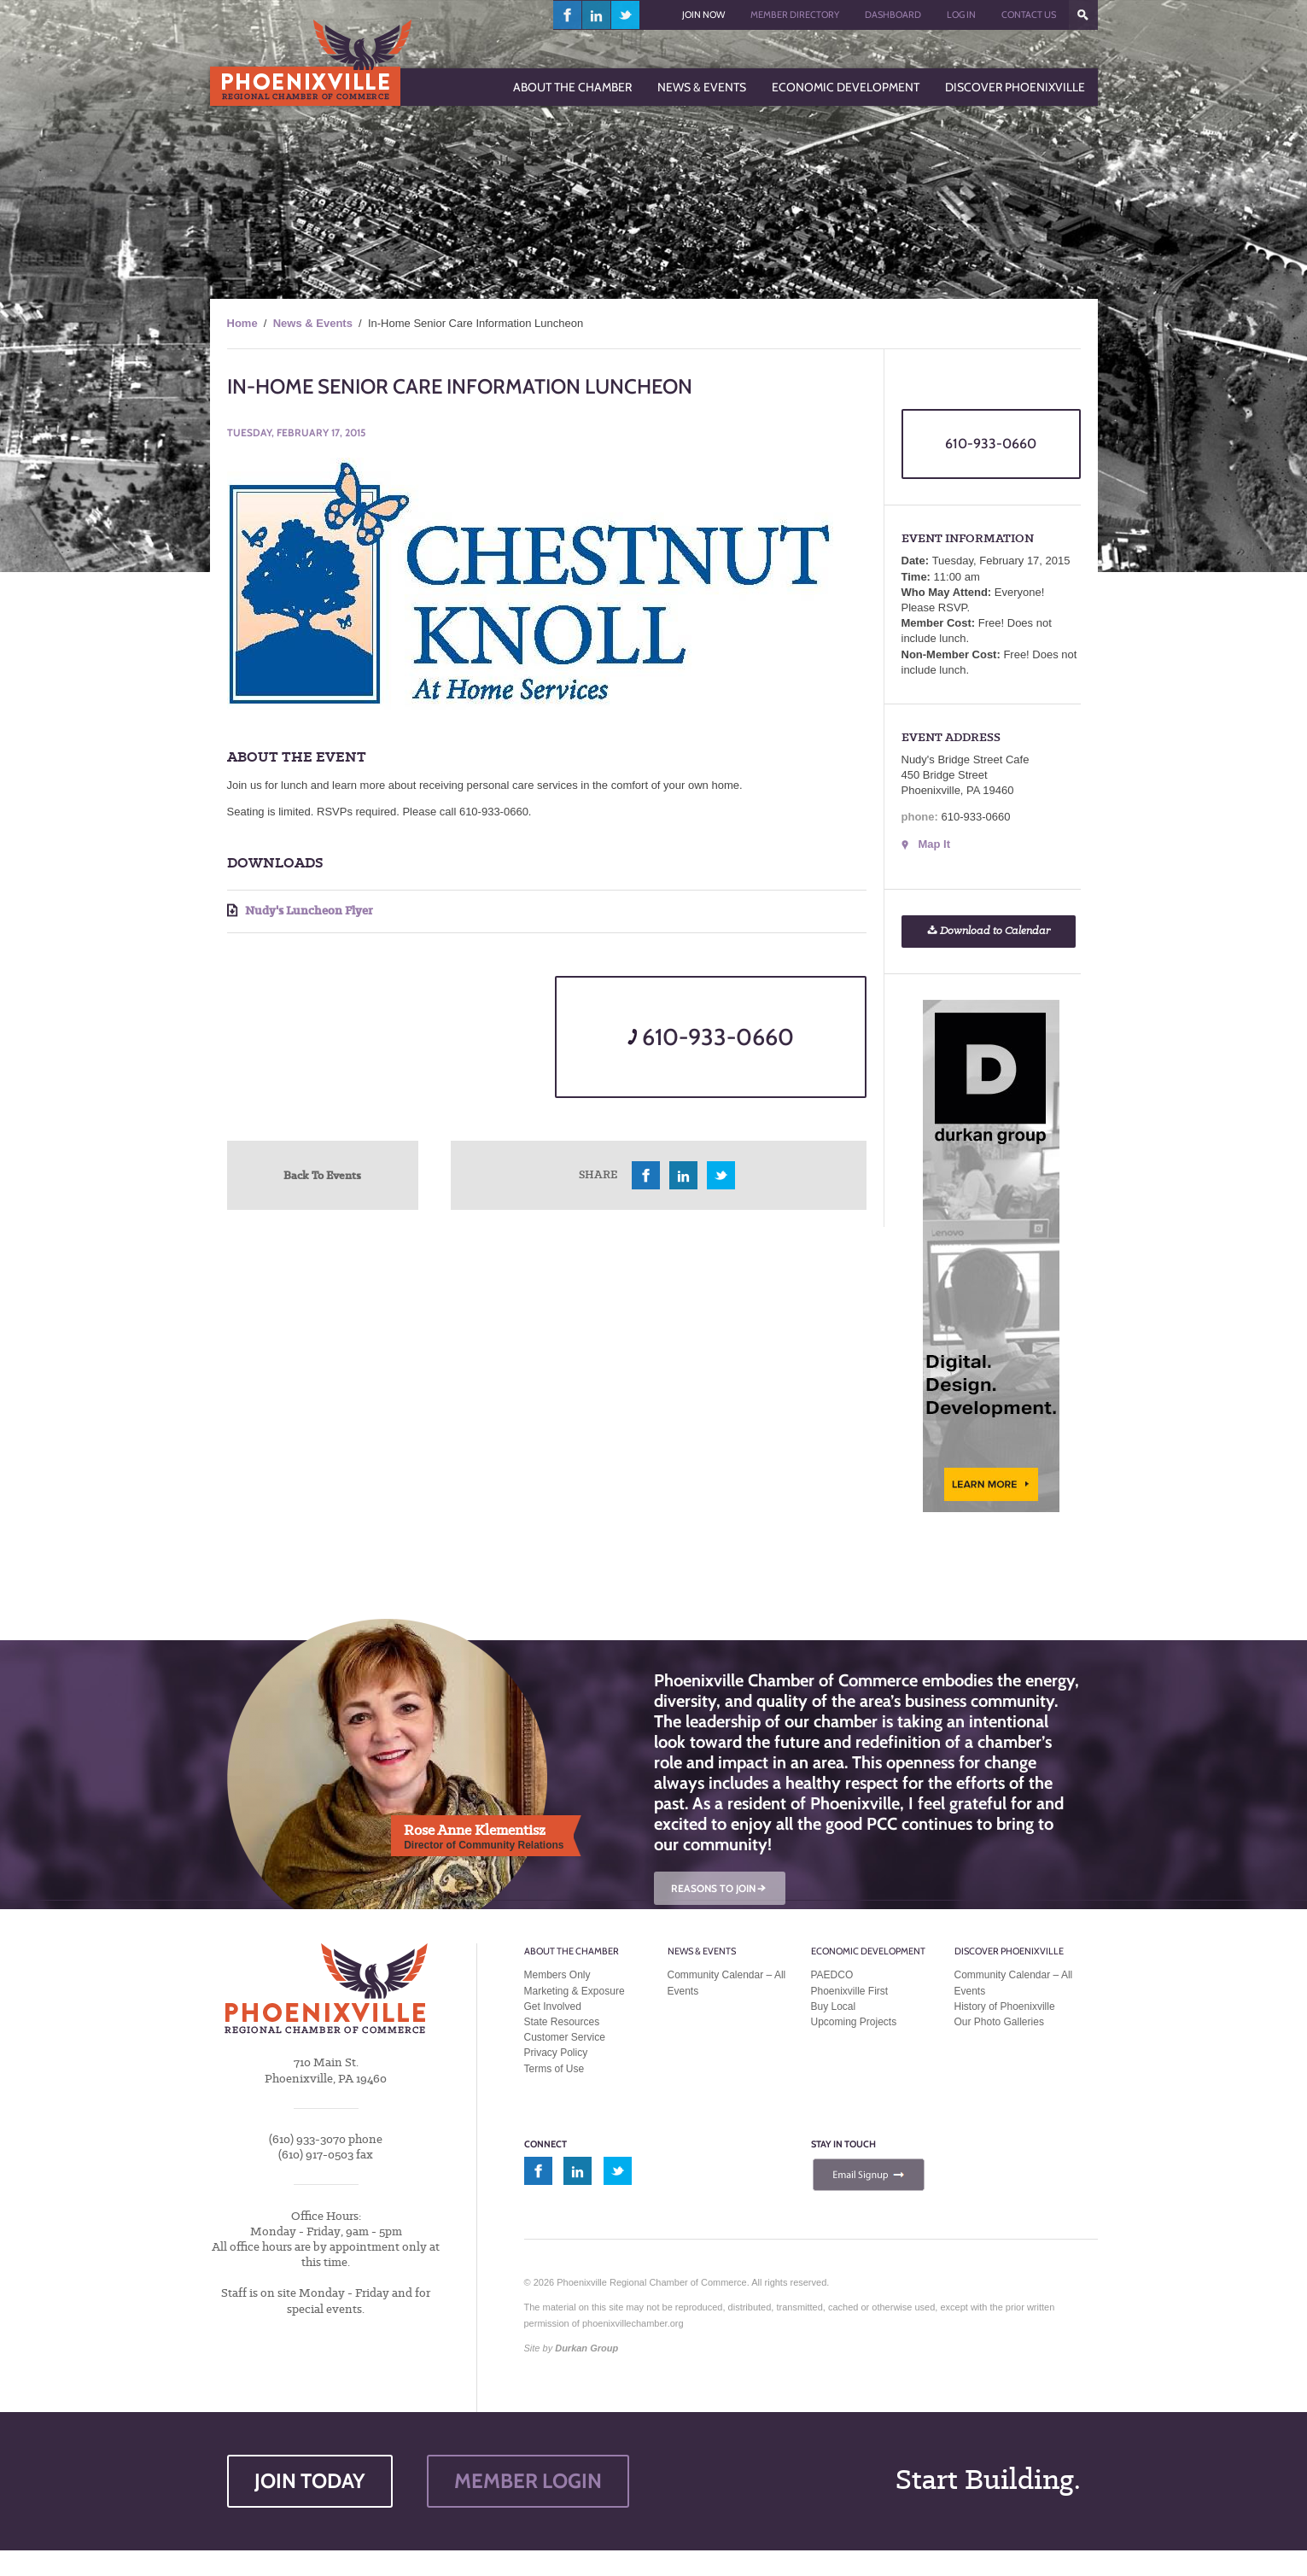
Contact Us (1028, 14)
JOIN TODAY (309, 2480)
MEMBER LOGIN (528, 2480)
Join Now (703, 14)
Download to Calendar (988, 931)
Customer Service (564, 2037)
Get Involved (552, 2006)
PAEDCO (832, 1975)
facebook (567, 15)
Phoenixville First (850, 1991)
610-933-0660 (710, 1037)
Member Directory (794, 14)
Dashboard (893, 14)
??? (1083, 15)
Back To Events (322, 1175)
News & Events (313, 323)
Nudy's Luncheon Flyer (300, 910)
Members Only (557, 1975)
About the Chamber (571, 1951)
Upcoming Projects (854, 2022)
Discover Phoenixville (1009, 1951)
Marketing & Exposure (574, 1991)
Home (242, 323)
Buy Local (833, 2006)
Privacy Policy (556, 2053)
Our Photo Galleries (999, 2022)
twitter (625, 15)
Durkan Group (586, 2348)
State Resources (562, 2022)
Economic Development (868, 1951)
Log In (961, 14)
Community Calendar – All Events (727, 1982)
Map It (935, 844)
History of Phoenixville (1004, 2006)
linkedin (596, 15)
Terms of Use (554, 2069)
